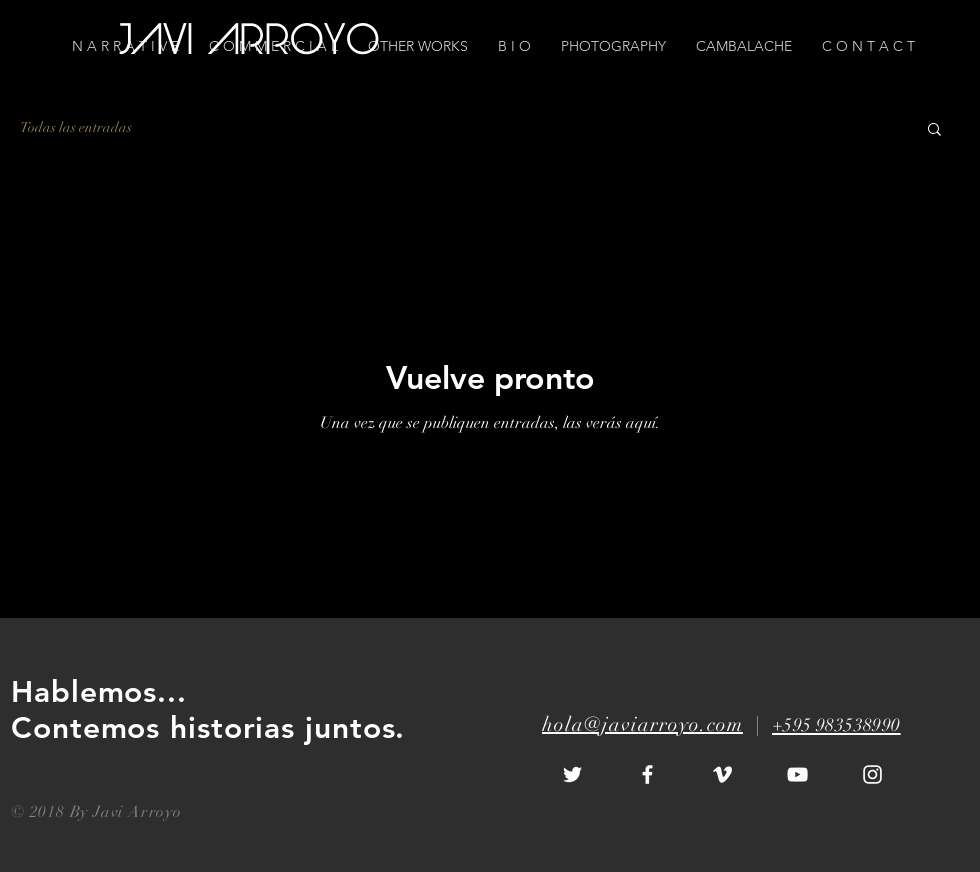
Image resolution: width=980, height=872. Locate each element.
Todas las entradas (76, 127)
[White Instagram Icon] (872, 774)
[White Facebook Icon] (647, 774)
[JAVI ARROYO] (251, 43)
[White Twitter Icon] (572, 774)
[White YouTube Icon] (797, 774)
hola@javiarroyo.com (642, 724)
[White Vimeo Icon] (722, 774)
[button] (868, 46)
